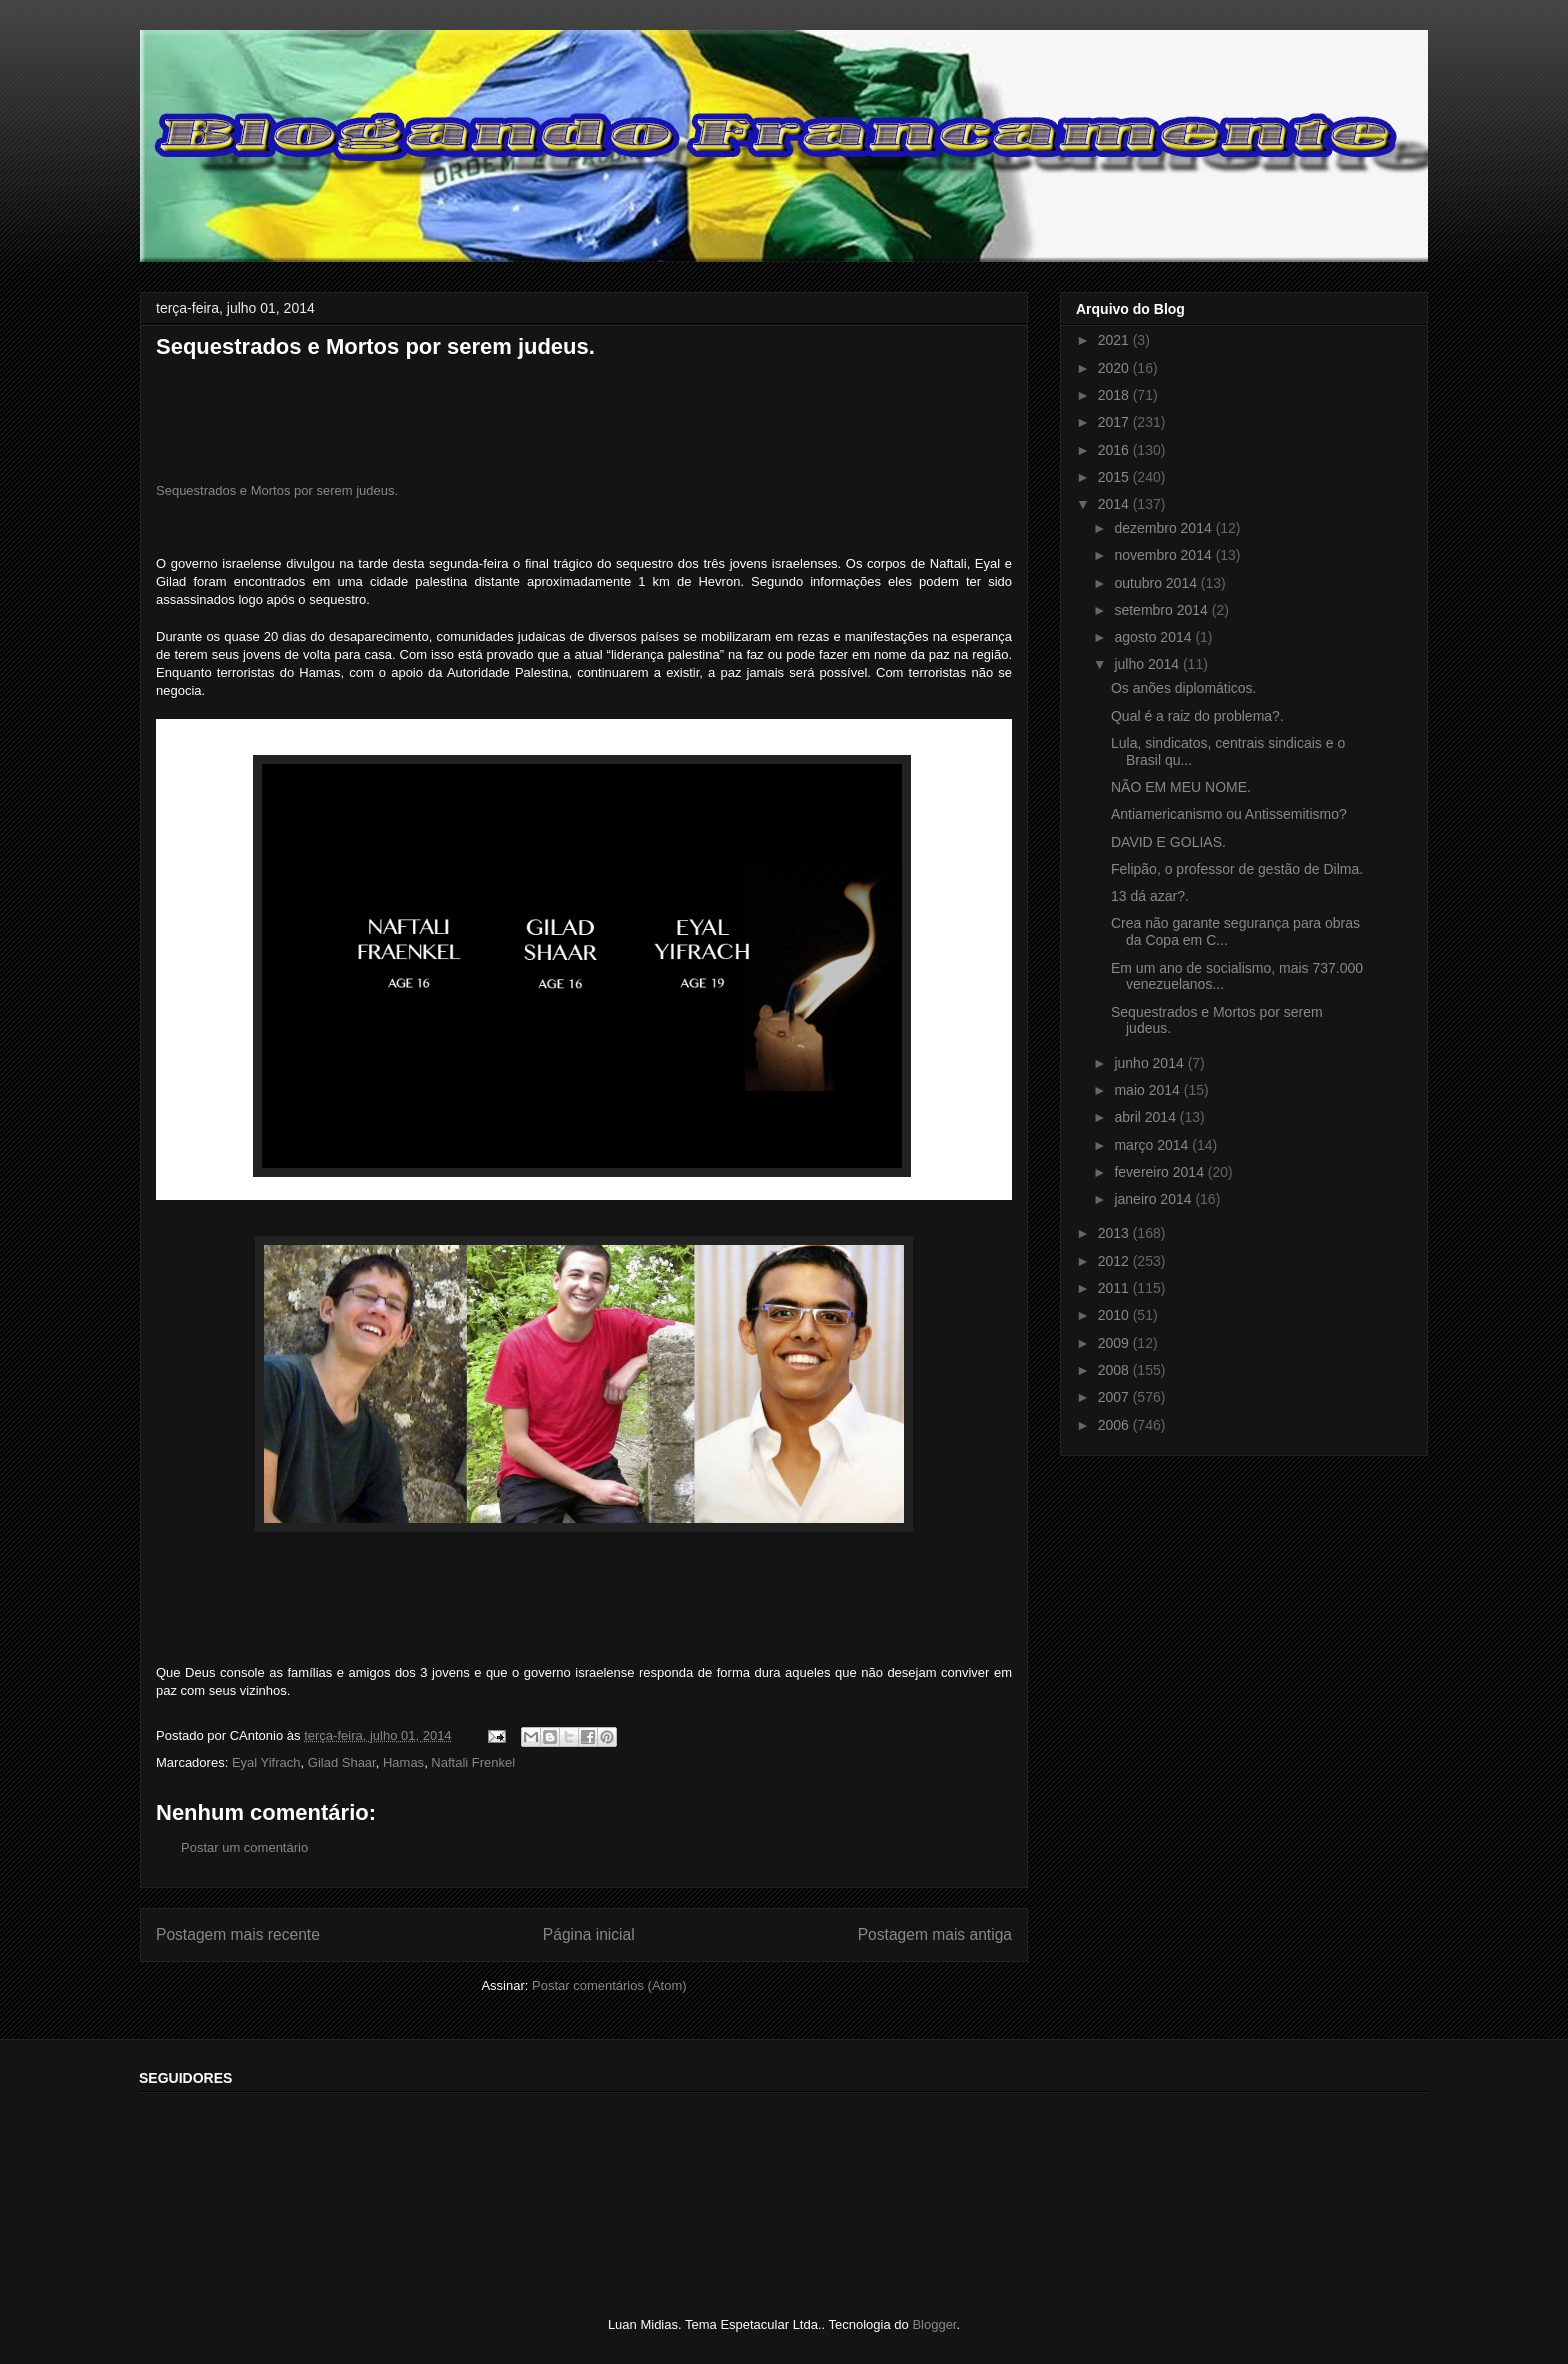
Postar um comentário (244, 1847)
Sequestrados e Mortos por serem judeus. (277, 490)
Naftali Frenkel (473, 1762)
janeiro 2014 (1154, 1199)
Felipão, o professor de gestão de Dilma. (1237, 869)
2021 (1115, 340)
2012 (1115, 1261)
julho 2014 (1148, 664)
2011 (1115, 1288)
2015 (1115, 477)
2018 (1115, 395)
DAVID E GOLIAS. (1168, 842)
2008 (1115, 1370)
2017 (1115, 422)
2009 (1115, 1343)
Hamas (403, 1762)
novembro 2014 (1164, 555)
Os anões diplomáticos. (1184, 688)
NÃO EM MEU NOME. (1181, 787)
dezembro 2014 (1164, 528)
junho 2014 (1150, 1063)
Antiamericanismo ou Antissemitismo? (1229, 814)
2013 (1115, 1233)
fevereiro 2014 (1160, 1172)
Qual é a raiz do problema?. (1197, 716)
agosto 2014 (1154, 637)
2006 (1115, 1425)
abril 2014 (1146, 1117)
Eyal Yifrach (266, 1762)
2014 (1115, 504)
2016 (1115, 450)
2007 (1115, 1397)
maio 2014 (1148, 1090)
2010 (1115, 1315)
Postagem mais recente (238, 1934)
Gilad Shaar (342, 1762)
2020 (1115, 368)
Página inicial (589, 1934)
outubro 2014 (1157, 583)
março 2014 (1153, 1145)
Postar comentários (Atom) (609, 1985)
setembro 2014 (1162, 610)
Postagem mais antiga (935, 1934)
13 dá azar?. (1150, 896)
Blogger (934, 2324)
